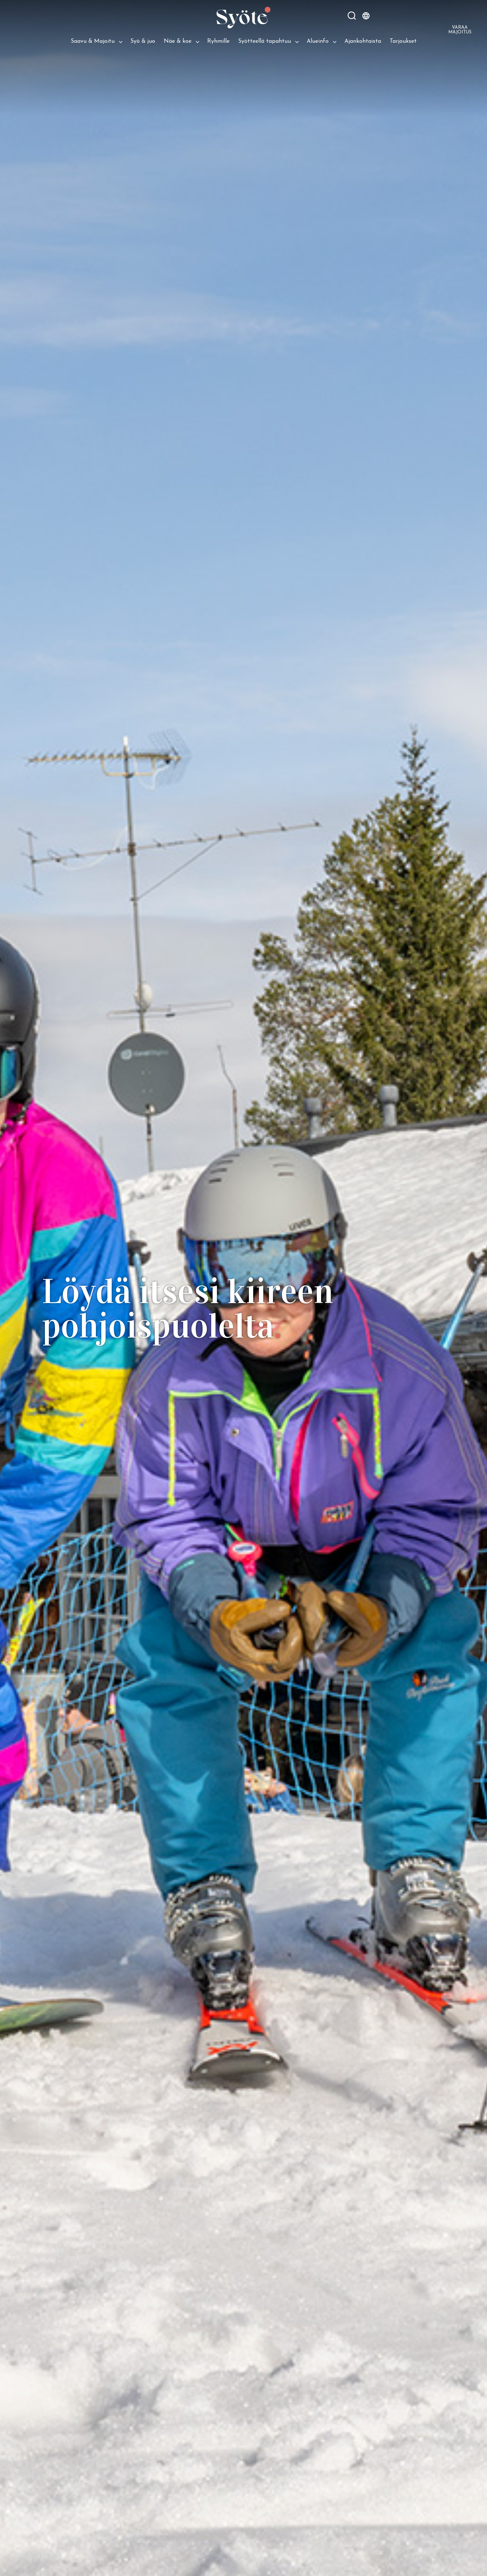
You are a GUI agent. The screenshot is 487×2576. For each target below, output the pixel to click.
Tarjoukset (403, 41)
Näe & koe (177, 41)
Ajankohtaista (362, 41)
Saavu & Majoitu (93, 41)
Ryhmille (218, 41)
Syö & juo (142, 41)
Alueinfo (318, 41)
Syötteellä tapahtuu (264, 41)
